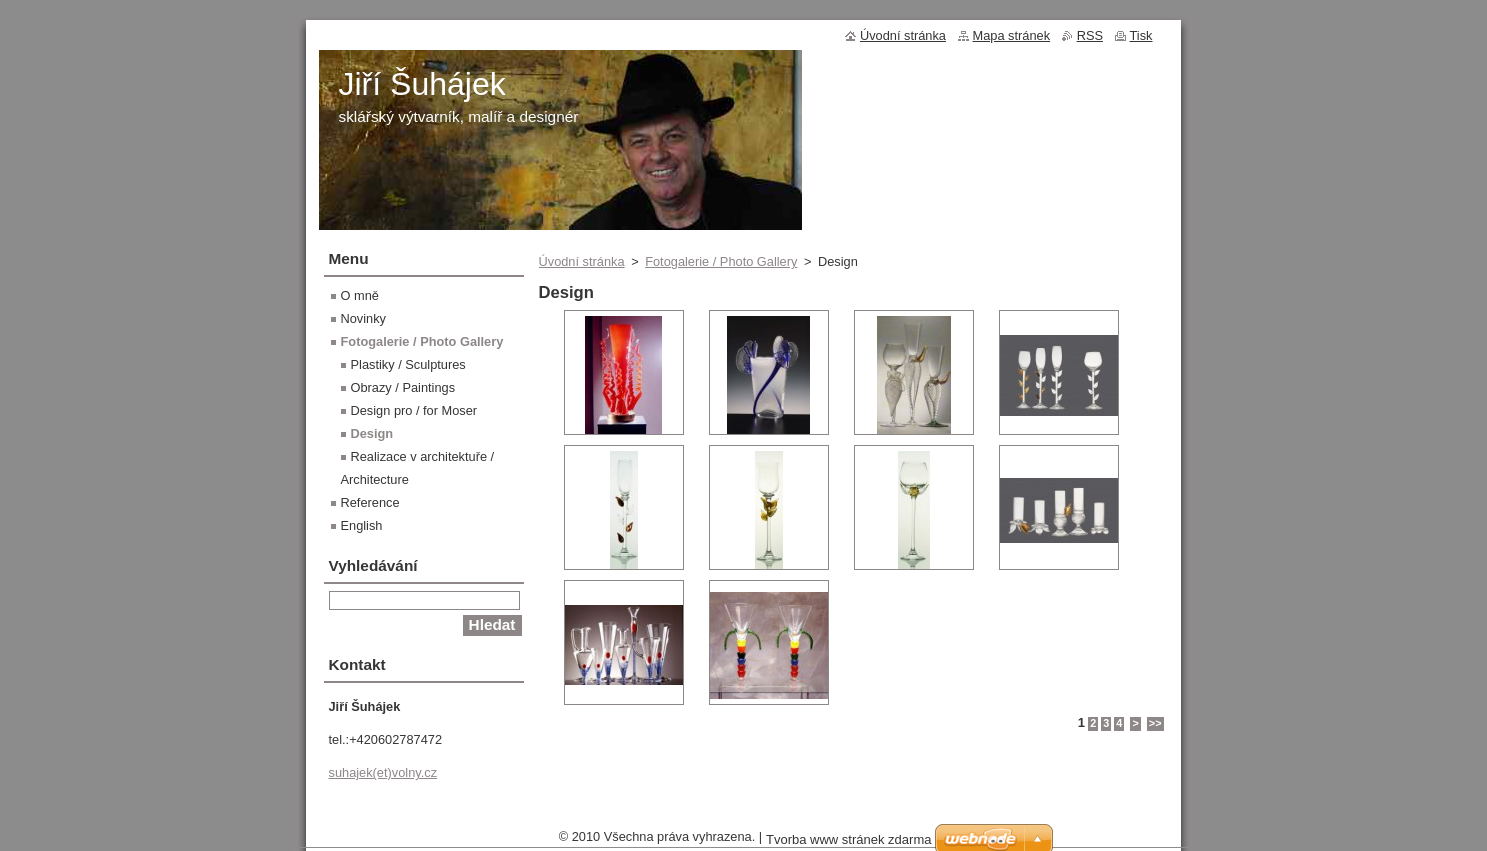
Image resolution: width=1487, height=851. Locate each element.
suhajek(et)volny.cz (383, 772)
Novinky (364, 318)
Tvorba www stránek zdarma (848, 839)
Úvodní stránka (582, 261)
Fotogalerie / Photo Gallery (721, 261)
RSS (1090, 35)
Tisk (1141, 35)
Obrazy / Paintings (403, 387)
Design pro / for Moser (414, 410)
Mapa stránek (1012, 35)
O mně (360, 295)
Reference (370, 502)
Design (372, 433)
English (362, 525)
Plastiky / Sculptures (408, 364)
